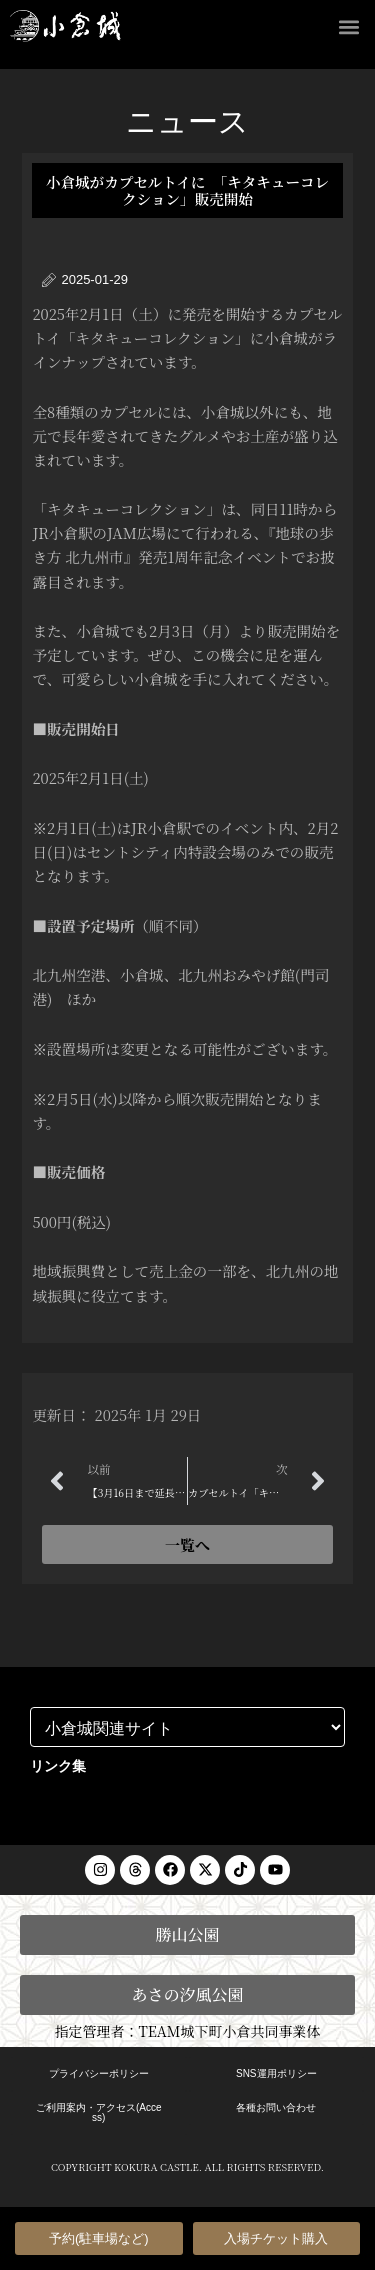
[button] (348, 26)
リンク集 (58, 1766)
